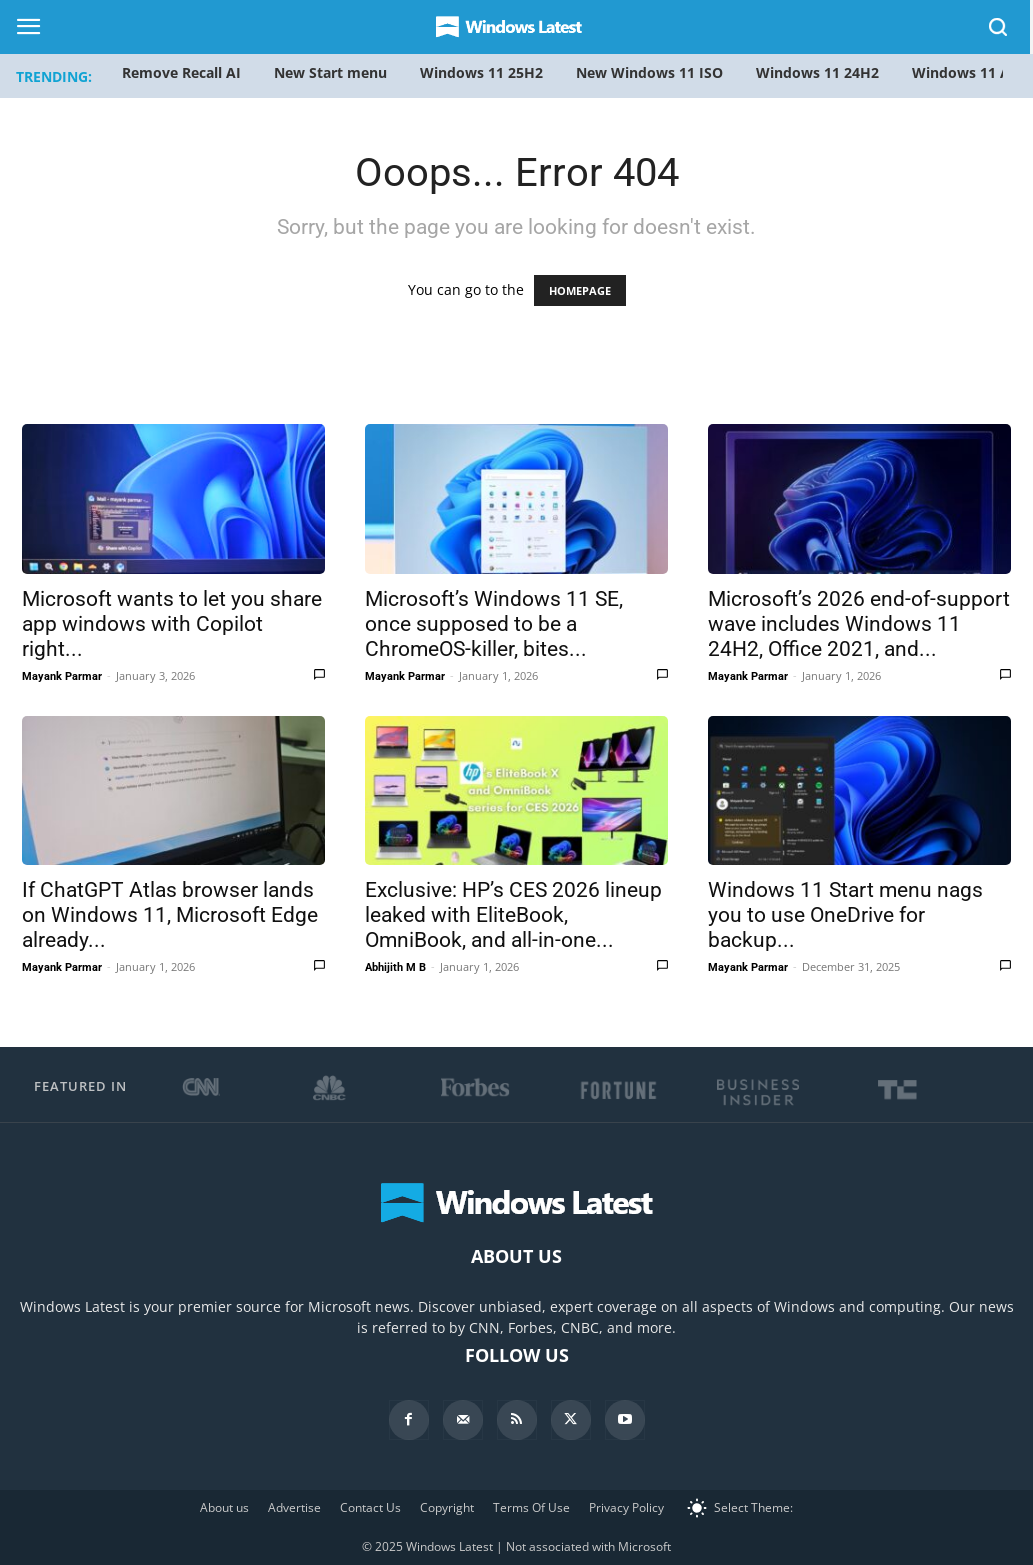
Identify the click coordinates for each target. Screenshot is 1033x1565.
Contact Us (370, 1507)
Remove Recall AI (181, 72)
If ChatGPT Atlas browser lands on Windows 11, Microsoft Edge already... (170, 915)
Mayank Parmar (62, 676)
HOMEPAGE (580, 290)
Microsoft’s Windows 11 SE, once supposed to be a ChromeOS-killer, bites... (494, 624)
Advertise (294, 1507)
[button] (999, 30)
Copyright (447, 1507)
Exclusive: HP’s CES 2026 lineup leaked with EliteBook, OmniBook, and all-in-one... (513, 915)
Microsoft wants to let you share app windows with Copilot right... (172, 624)
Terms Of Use (531, 1507)
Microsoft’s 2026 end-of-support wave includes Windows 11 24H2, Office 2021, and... (859, 624)
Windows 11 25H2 (481, 72)
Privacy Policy (626, 1507)
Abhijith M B (395, 967)
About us (224, 1507)
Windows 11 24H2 (817, 72)
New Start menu (330, 72)
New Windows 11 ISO (649, 72)
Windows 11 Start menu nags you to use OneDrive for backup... (845, 915)
